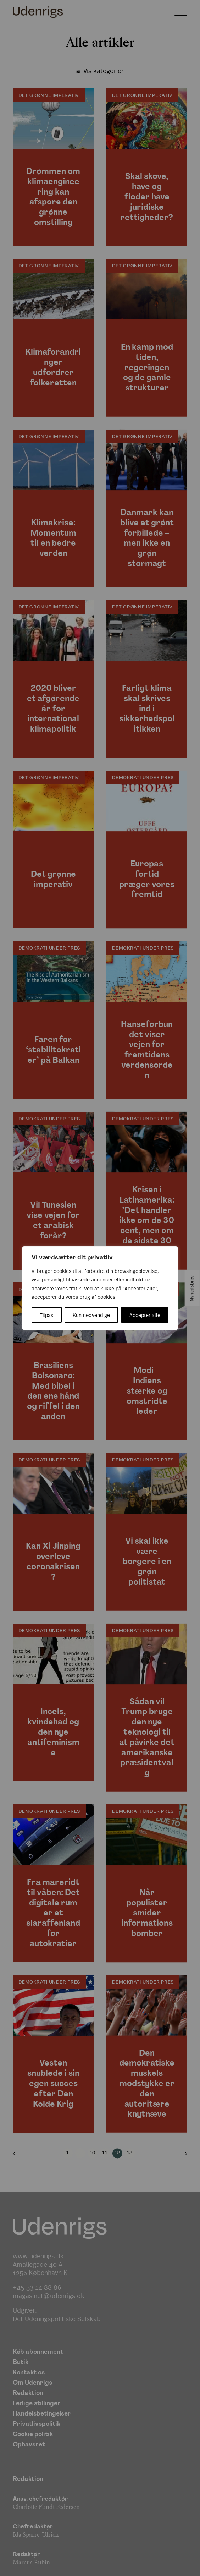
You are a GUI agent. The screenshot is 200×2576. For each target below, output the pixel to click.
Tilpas (46, 1314)
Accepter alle (144, 1314)
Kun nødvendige (91, 1314)
